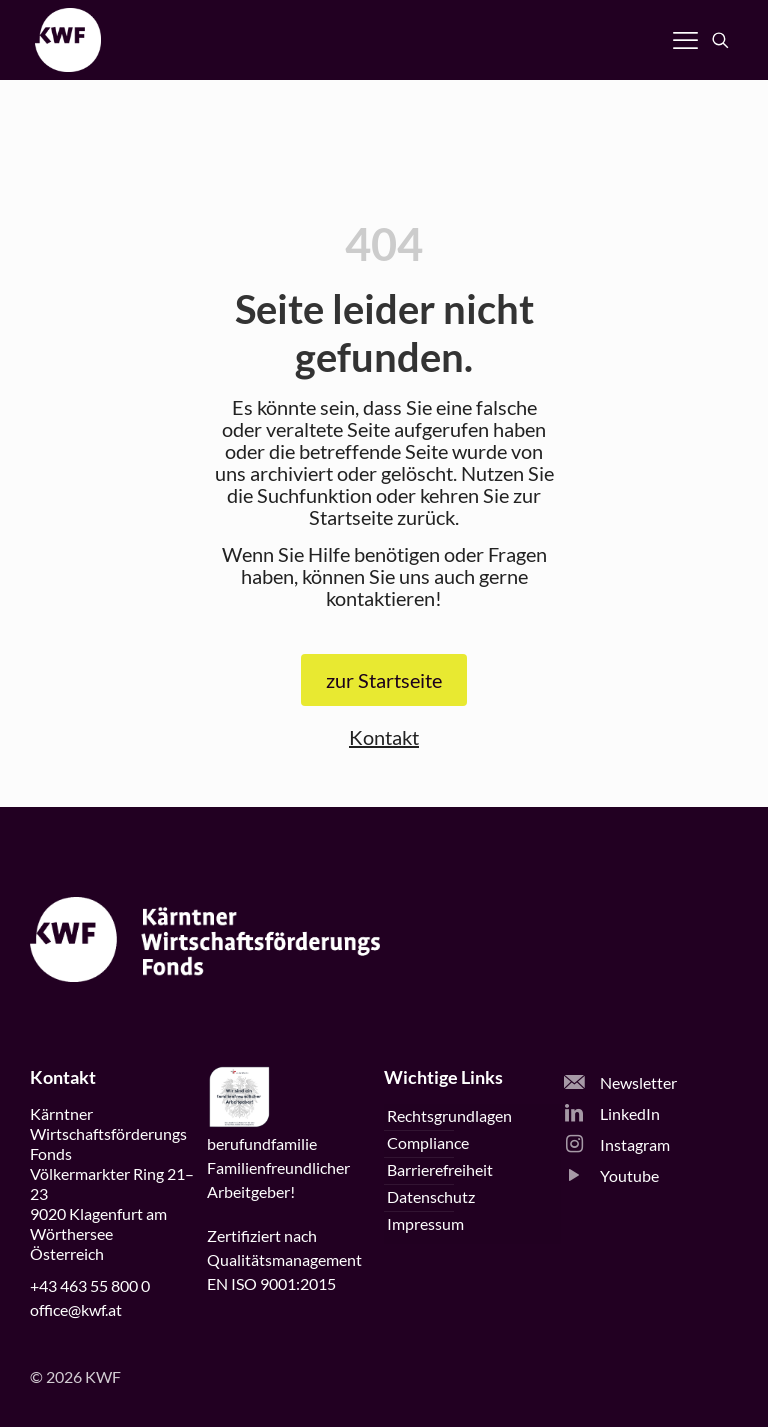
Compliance (428, 1142)
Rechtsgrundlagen (449, 1115)
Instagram (617, 1144)
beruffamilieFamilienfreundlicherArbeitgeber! (278, 1167)
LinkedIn (612, 1113)
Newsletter (620, 1082)
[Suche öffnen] (720, 40)
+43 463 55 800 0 (90, 1285)
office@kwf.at (76, 1309)
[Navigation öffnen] (685, 40)
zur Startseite (384, 680)
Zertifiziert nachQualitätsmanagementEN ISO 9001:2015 (284, 1259)
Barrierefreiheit (440, 1169)
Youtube (611, 1175)
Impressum (425, 1223)
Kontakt (384, 737)
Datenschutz (431, 1196)
